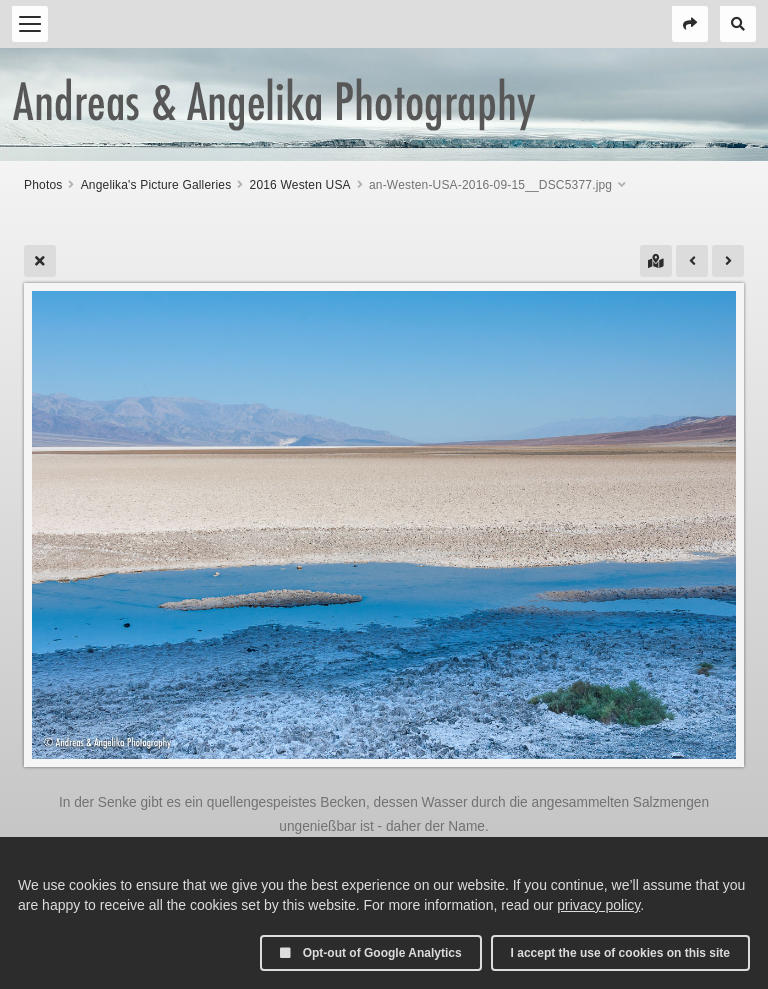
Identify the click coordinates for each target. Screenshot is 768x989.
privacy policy (598, 905)
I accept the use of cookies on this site (620, 953)
